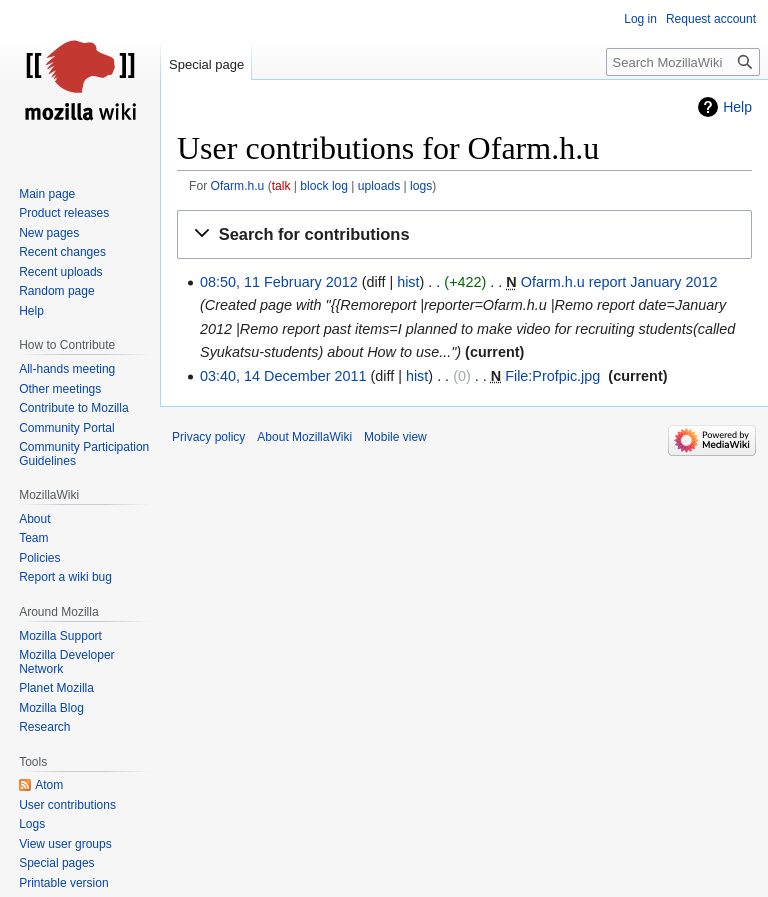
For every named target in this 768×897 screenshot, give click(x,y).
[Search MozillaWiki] (683, 62)
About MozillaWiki (304, 437)
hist (408, 282)
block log (324, 186)
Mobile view (395, 437)
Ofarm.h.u (238, 186)
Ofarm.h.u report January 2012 (619, 282)
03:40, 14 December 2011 (283, 376)
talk (281, 186)
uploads (379, 186)
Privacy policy (208, 437)
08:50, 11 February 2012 (279, 282)
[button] (464, 235)
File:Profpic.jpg (552, 376)
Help (737, 107)
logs (421, 186)
